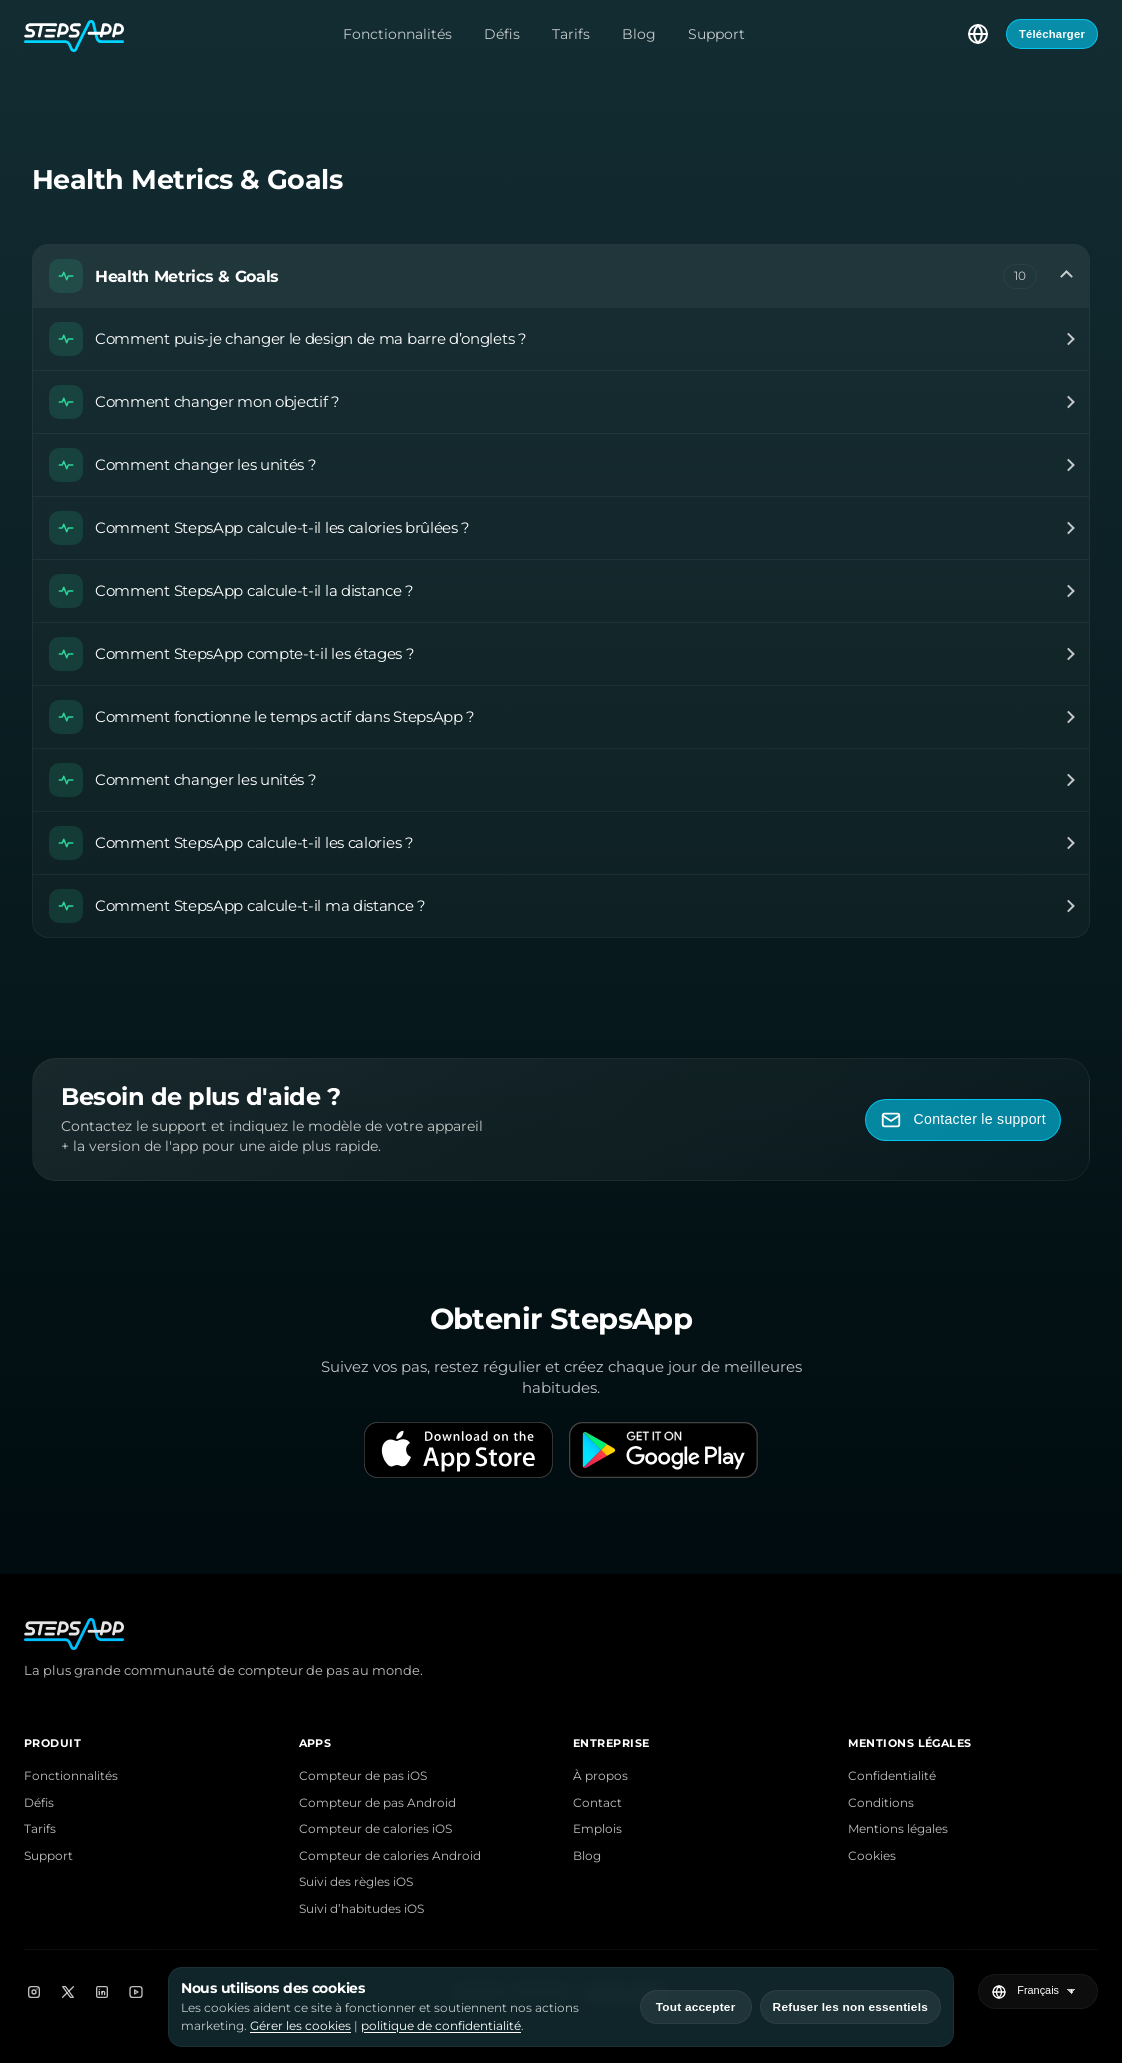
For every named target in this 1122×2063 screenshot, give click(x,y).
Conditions (881, 1803)
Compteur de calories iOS (375, 1829)
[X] (68, 1992)
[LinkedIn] (102, 1992)
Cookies (872, 1856)
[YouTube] (136, 1992)
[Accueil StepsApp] (74, 34)
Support (716, 34)
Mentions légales (898, 1829)
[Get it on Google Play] (663, 1450)
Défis (502, 34)
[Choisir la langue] (978, 34)
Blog (639, 34)
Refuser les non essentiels (850, 2007)
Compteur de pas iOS (363, 1776)
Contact (597, 1803)
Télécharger (1052, 34)
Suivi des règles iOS (356, 1882)
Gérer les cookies (300, 2025)
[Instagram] (34, 1992)
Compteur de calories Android (390, 1856)
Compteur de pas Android (377, 1803)
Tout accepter (696, 2007)
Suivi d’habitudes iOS (361, 1909)
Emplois (597, 1829)
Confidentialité (892, 1776)
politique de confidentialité (441, 2025)
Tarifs (571, 34)
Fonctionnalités (397, 34)
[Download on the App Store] (458, 1450)
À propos (600, 1776)
